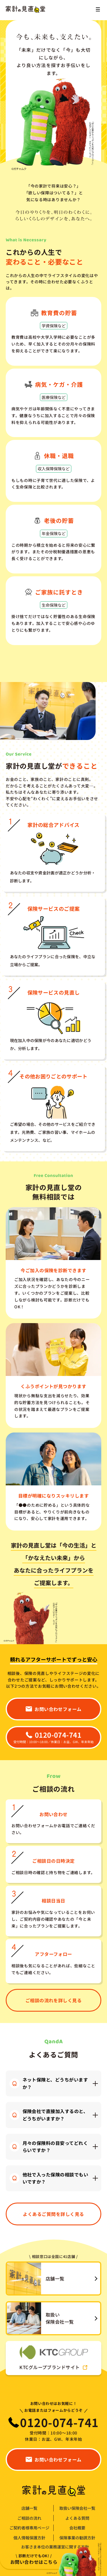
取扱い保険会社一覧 (77, 2508)
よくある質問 (77, 2518)
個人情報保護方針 (29, 2537)
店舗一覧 (29, 2508)
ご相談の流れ (29, 2518)
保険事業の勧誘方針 (77, 2537)
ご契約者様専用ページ (29, 2527)
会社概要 (77, 2527)
